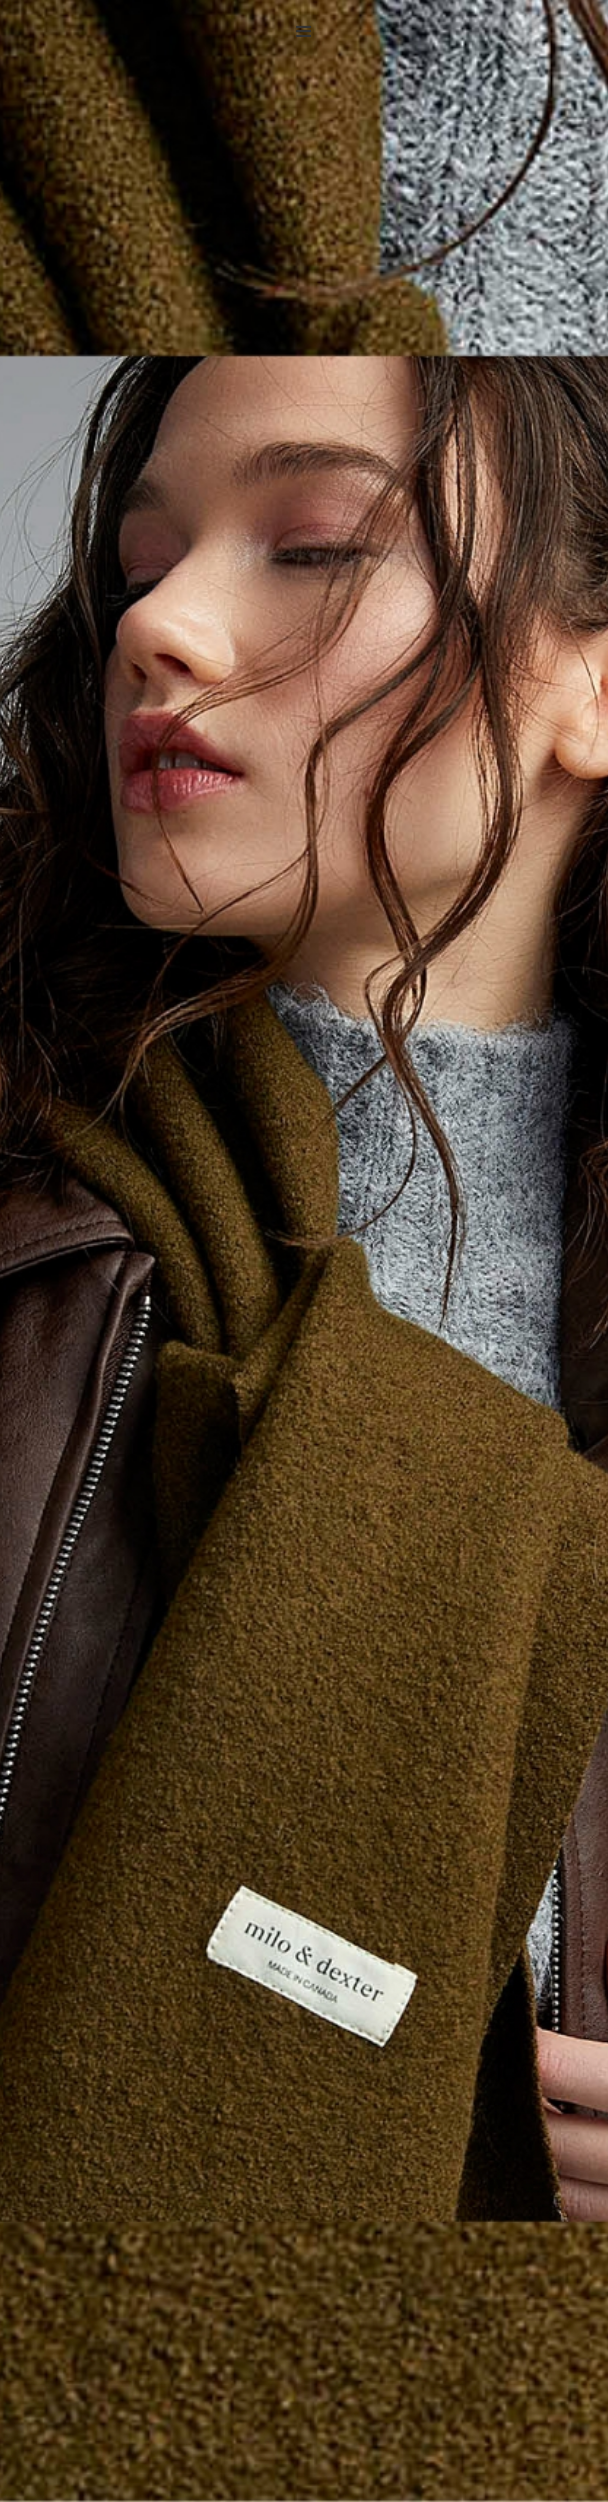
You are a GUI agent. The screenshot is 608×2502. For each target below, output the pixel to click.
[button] (304, 32)
